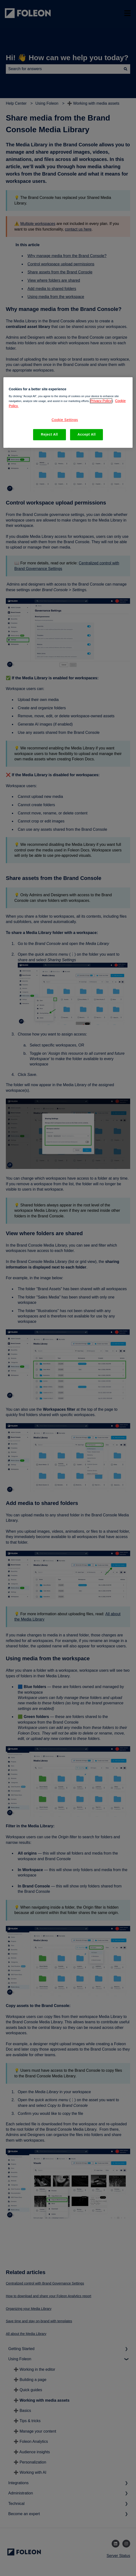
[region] (68, 412)
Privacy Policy (101, 401)
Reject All (49, 435)
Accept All (86, 435)
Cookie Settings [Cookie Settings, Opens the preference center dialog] (65, 420)
